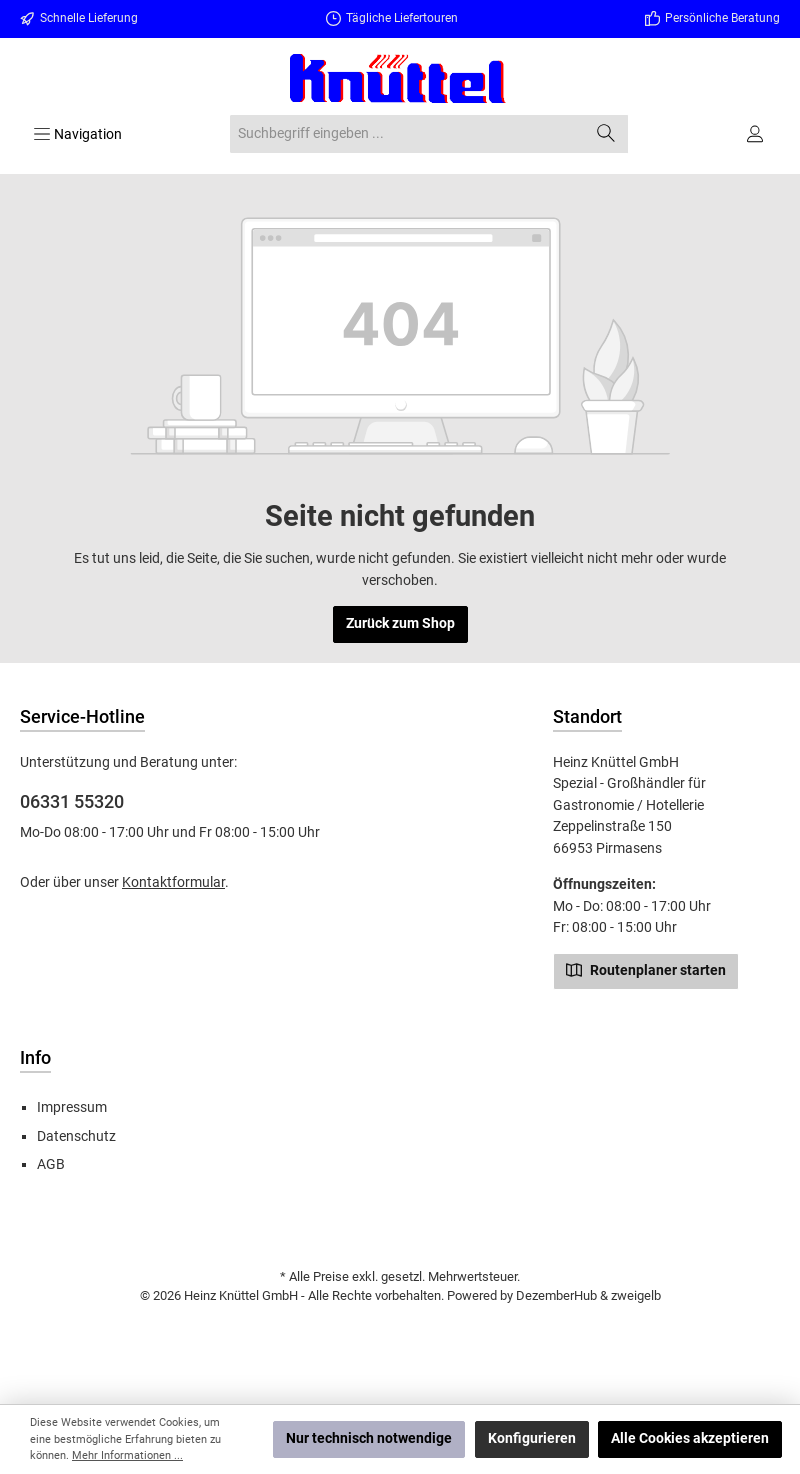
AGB (51, 1164)
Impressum (72, 1107)
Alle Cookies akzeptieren (690, 1438)
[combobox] (407, 134)
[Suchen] (606, 134)
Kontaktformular (173, 882)
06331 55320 (72, 801)
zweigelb (636, 1295)
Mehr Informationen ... (127, 1455)
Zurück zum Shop (400, 623)
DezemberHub (556, 1295)
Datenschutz (76, 1136)
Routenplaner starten (646, 969)
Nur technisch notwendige (369, 1438)
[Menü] (77, 134)
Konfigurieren (532, 1438)
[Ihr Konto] (756, 134)
